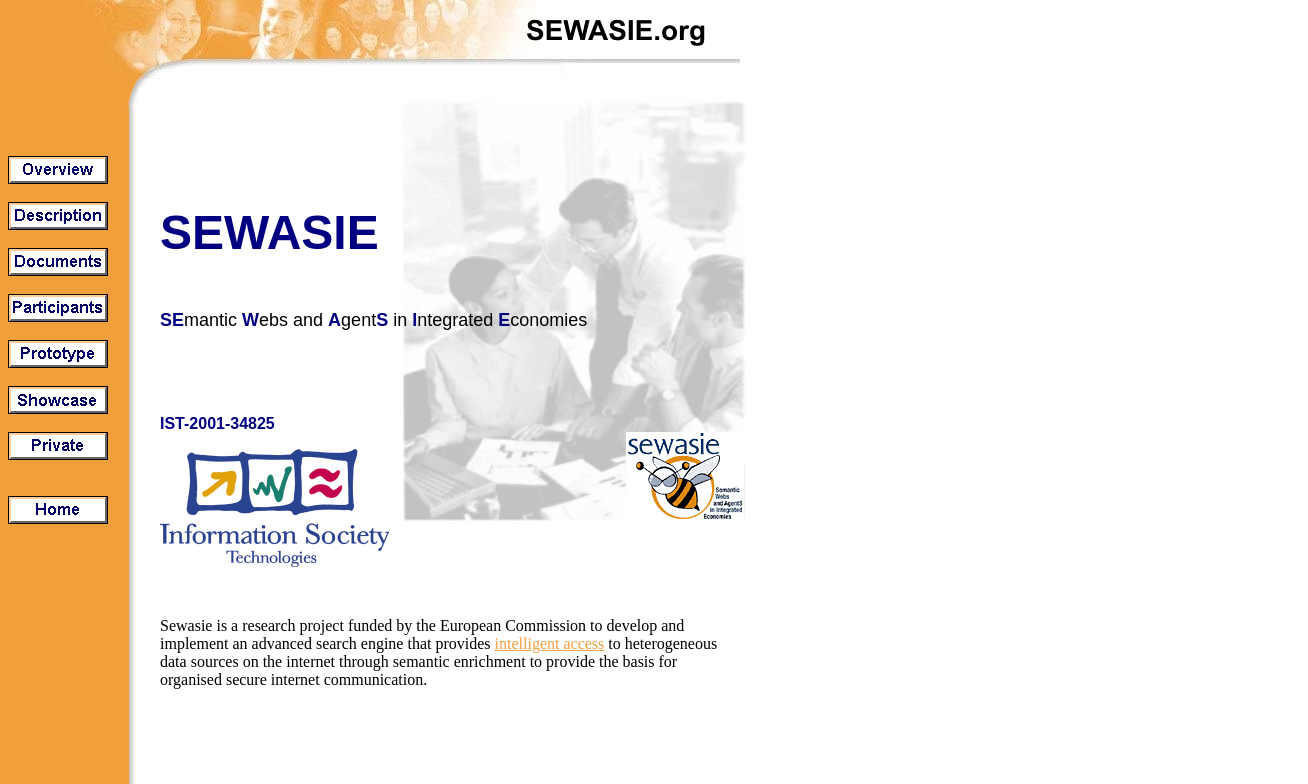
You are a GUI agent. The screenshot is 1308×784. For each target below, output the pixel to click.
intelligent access (550, 643)
